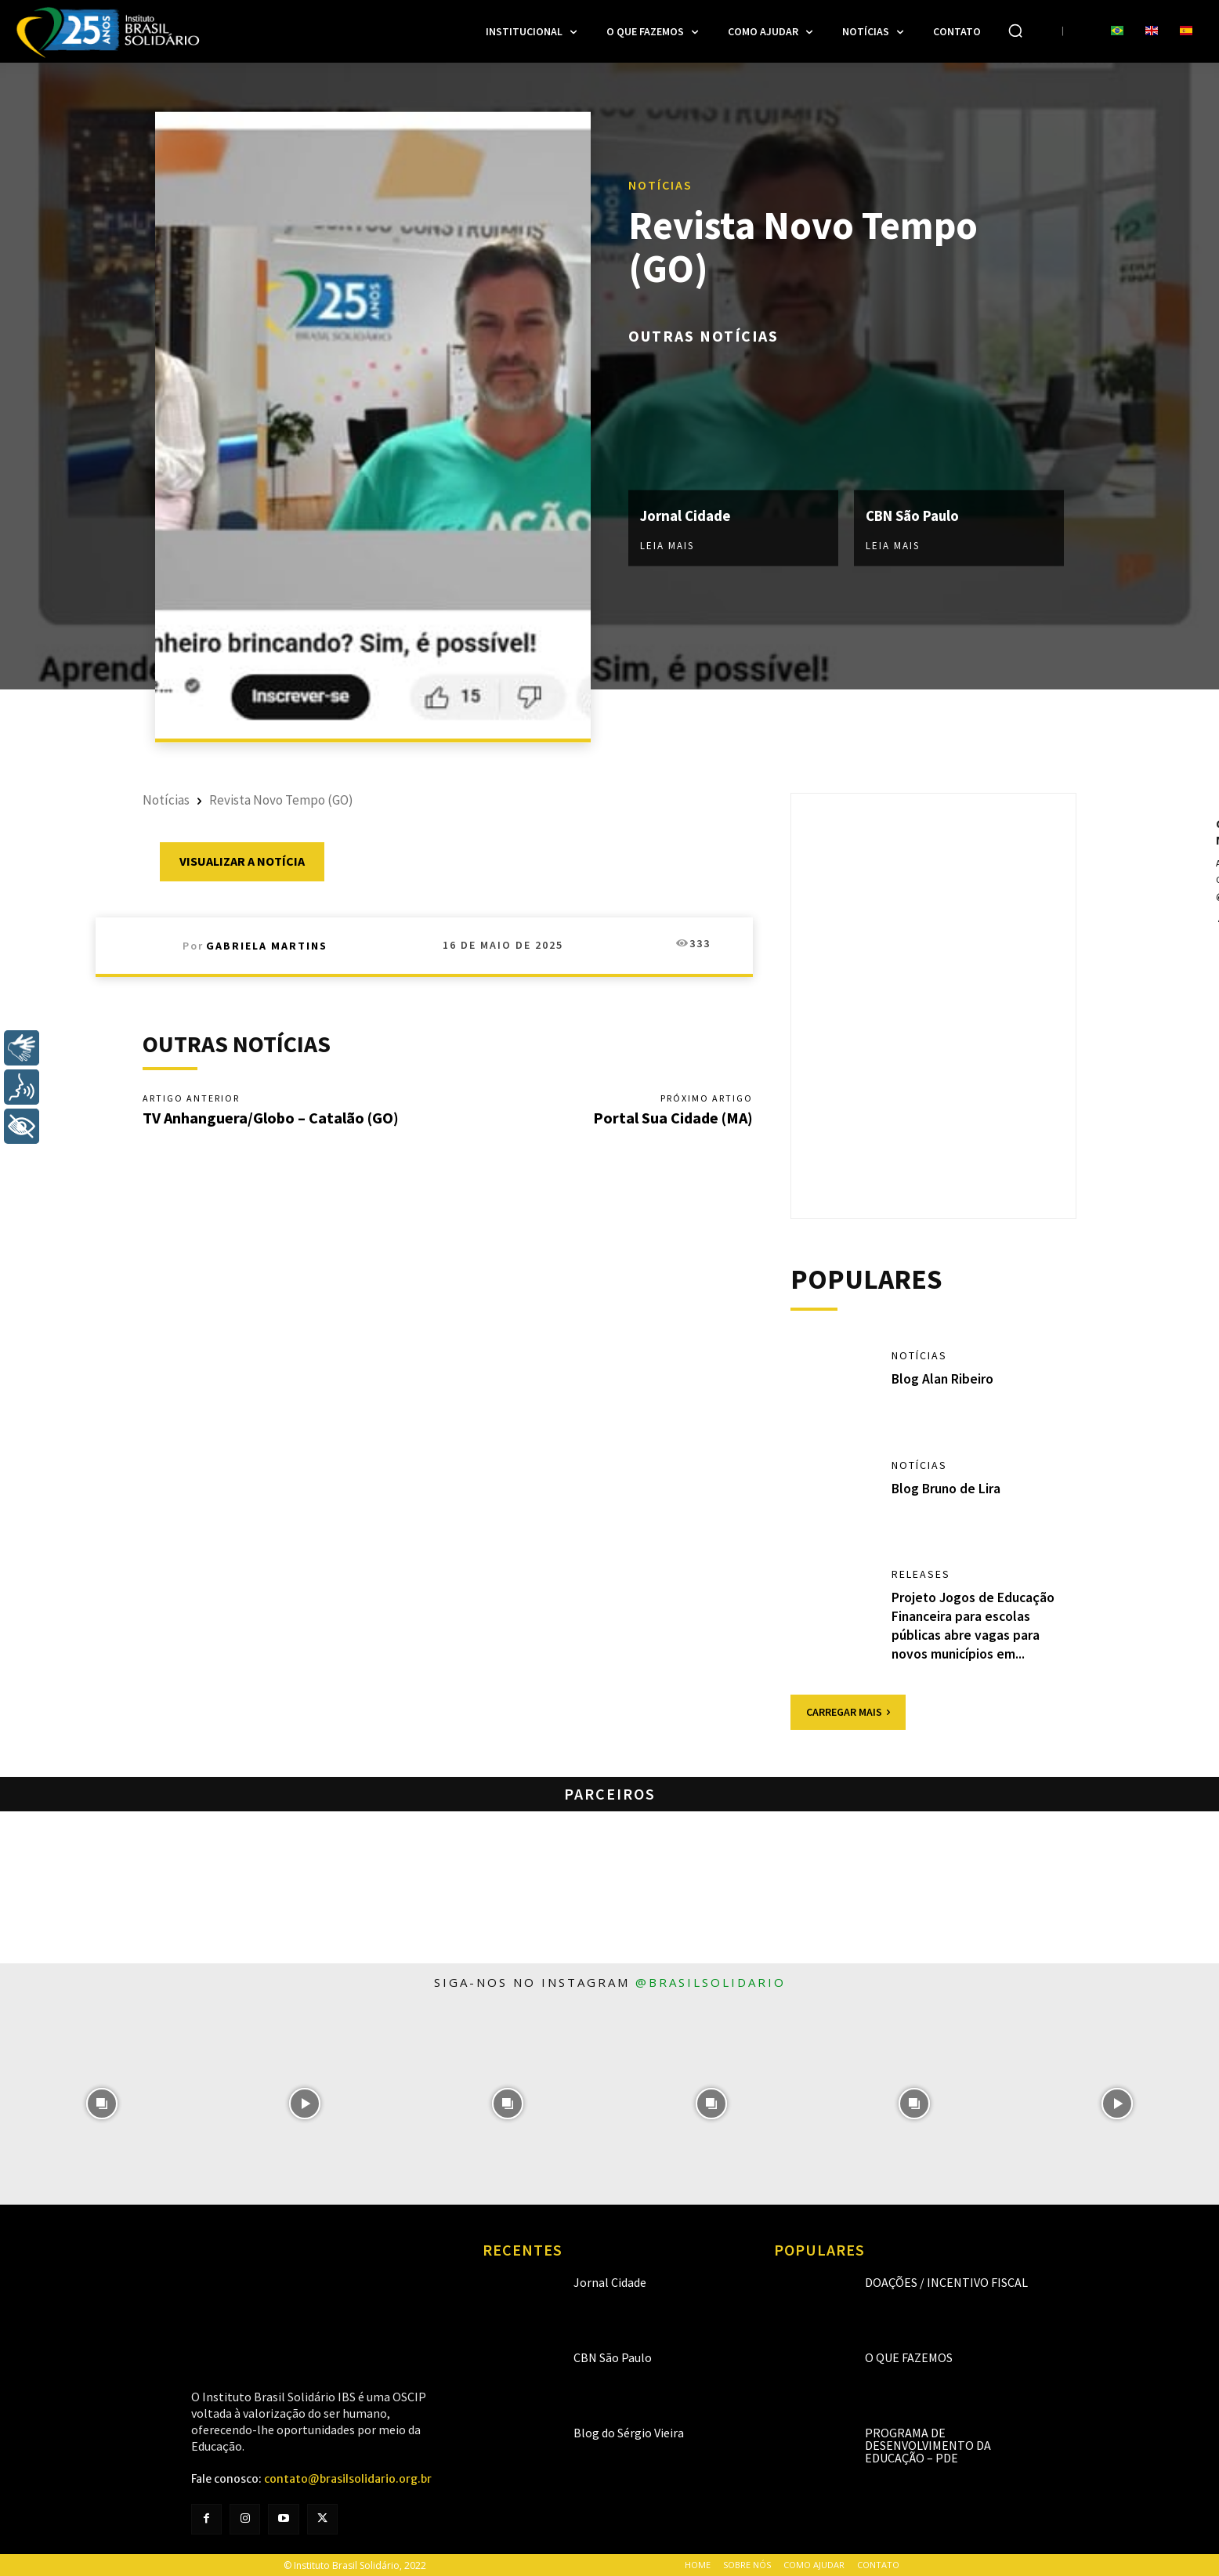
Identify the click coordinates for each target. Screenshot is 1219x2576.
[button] (1015, 30)
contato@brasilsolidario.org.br (348, 2478)
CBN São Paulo (917, 515)
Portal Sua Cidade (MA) (673, 1117)
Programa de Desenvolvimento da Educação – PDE (928, 2444)
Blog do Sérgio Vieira (628, 2432)
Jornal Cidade (688, 515)
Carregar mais (848, 1711)
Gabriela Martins (266, 946)
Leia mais (667, 546)
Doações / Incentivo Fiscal (946, 2281)
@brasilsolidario (710, 1981)
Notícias (660, 185)
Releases (921, 1575)
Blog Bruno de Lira (947, 1489)
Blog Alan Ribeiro (943, 1379)
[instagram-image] (101, 2102)
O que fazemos (909, 2356)
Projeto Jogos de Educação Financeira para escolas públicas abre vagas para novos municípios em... (974, 1625)
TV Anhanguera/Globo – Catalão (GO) (271, 1117)
